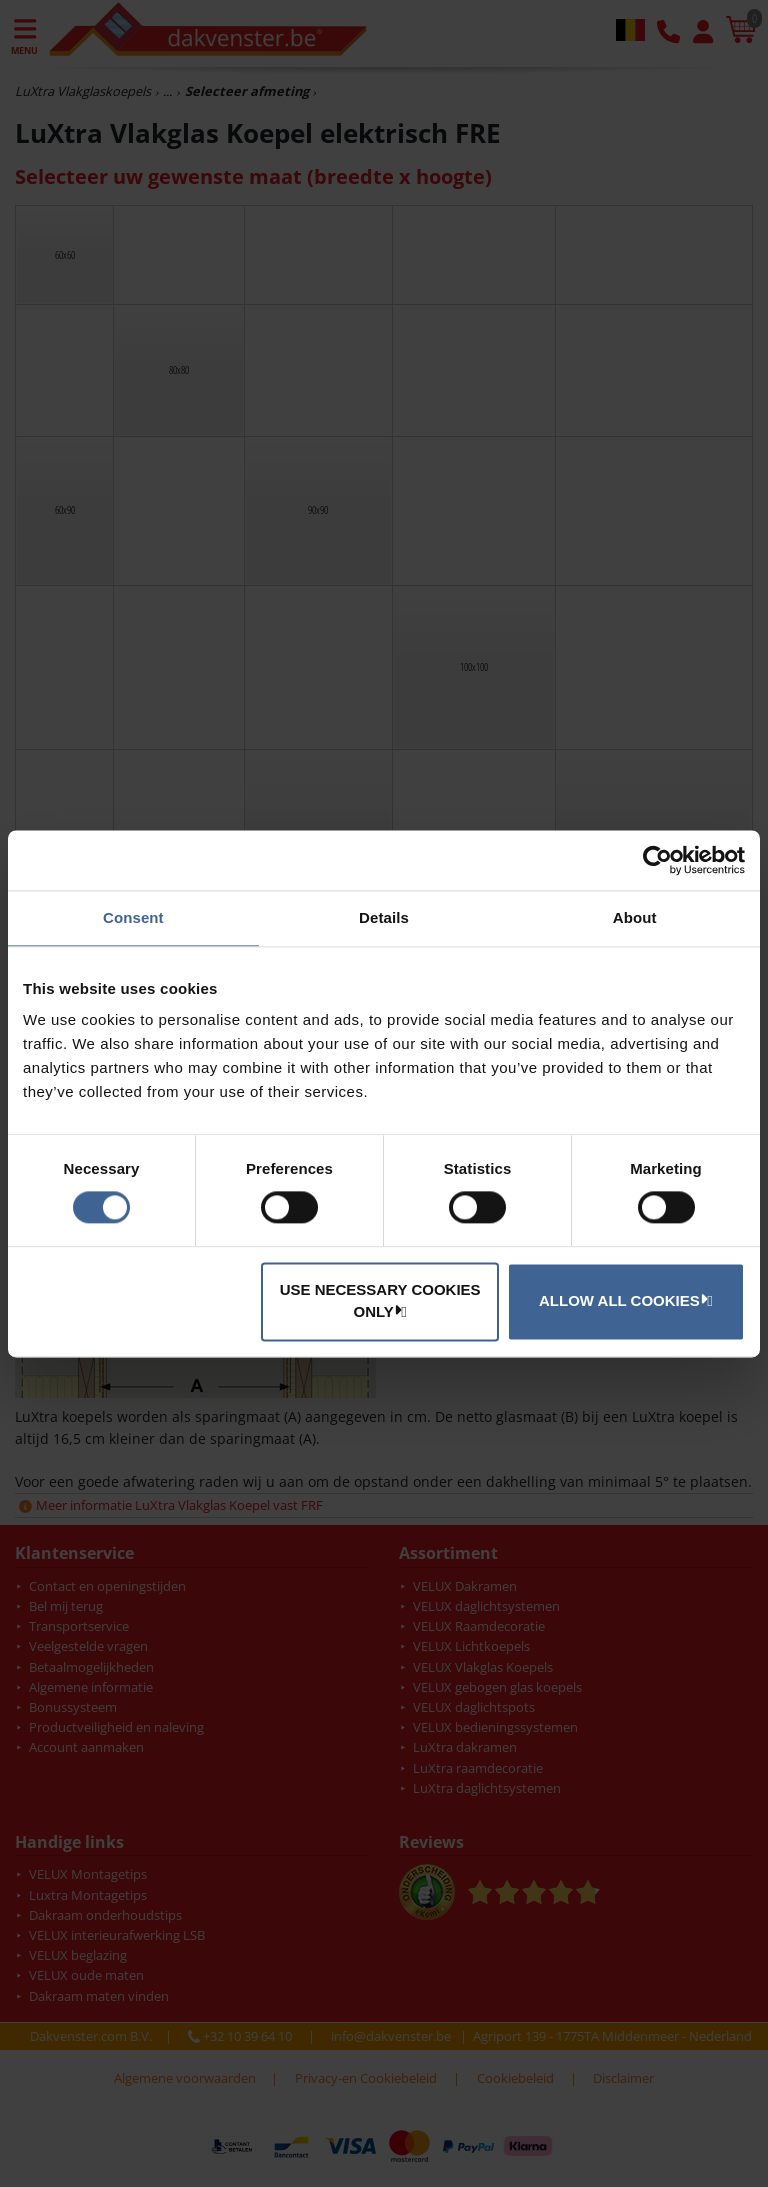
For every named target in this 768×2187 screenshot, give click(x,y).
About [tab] (635, 917)
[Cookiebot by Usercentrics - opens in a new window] (657, 860)
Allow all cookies (623, 1300)
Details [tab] (384, 917)
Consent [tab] (133, 917)
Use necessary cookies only (380, 1301)
